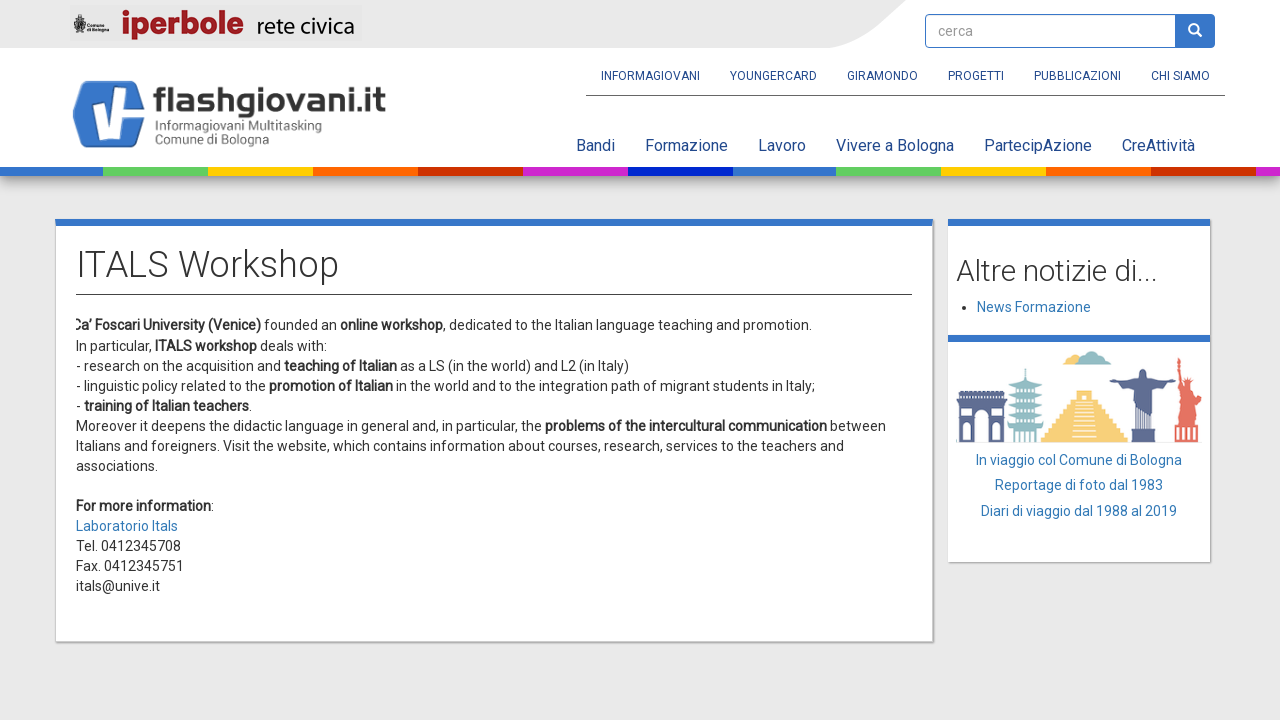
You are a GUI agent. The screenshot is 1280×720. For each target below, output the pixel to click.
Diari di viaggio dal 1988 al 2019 (1079, 511)
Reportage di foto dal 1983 (1079, 485)
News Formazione (1034, 307)
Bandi (595, 145)
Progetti (976, 76)
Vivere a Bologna (895, 145)
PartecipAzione (1038, 145)
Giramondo (882, 76)
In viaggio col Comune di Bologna (1079, 460)
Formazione (686, 145)
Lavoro (782, 145)
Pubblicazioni (1077, 76)
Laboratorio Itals (127, 526)
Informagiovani (650, 76)
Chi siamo (1180, 76)
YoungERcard (773, 76)
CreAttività (1158, 145)
